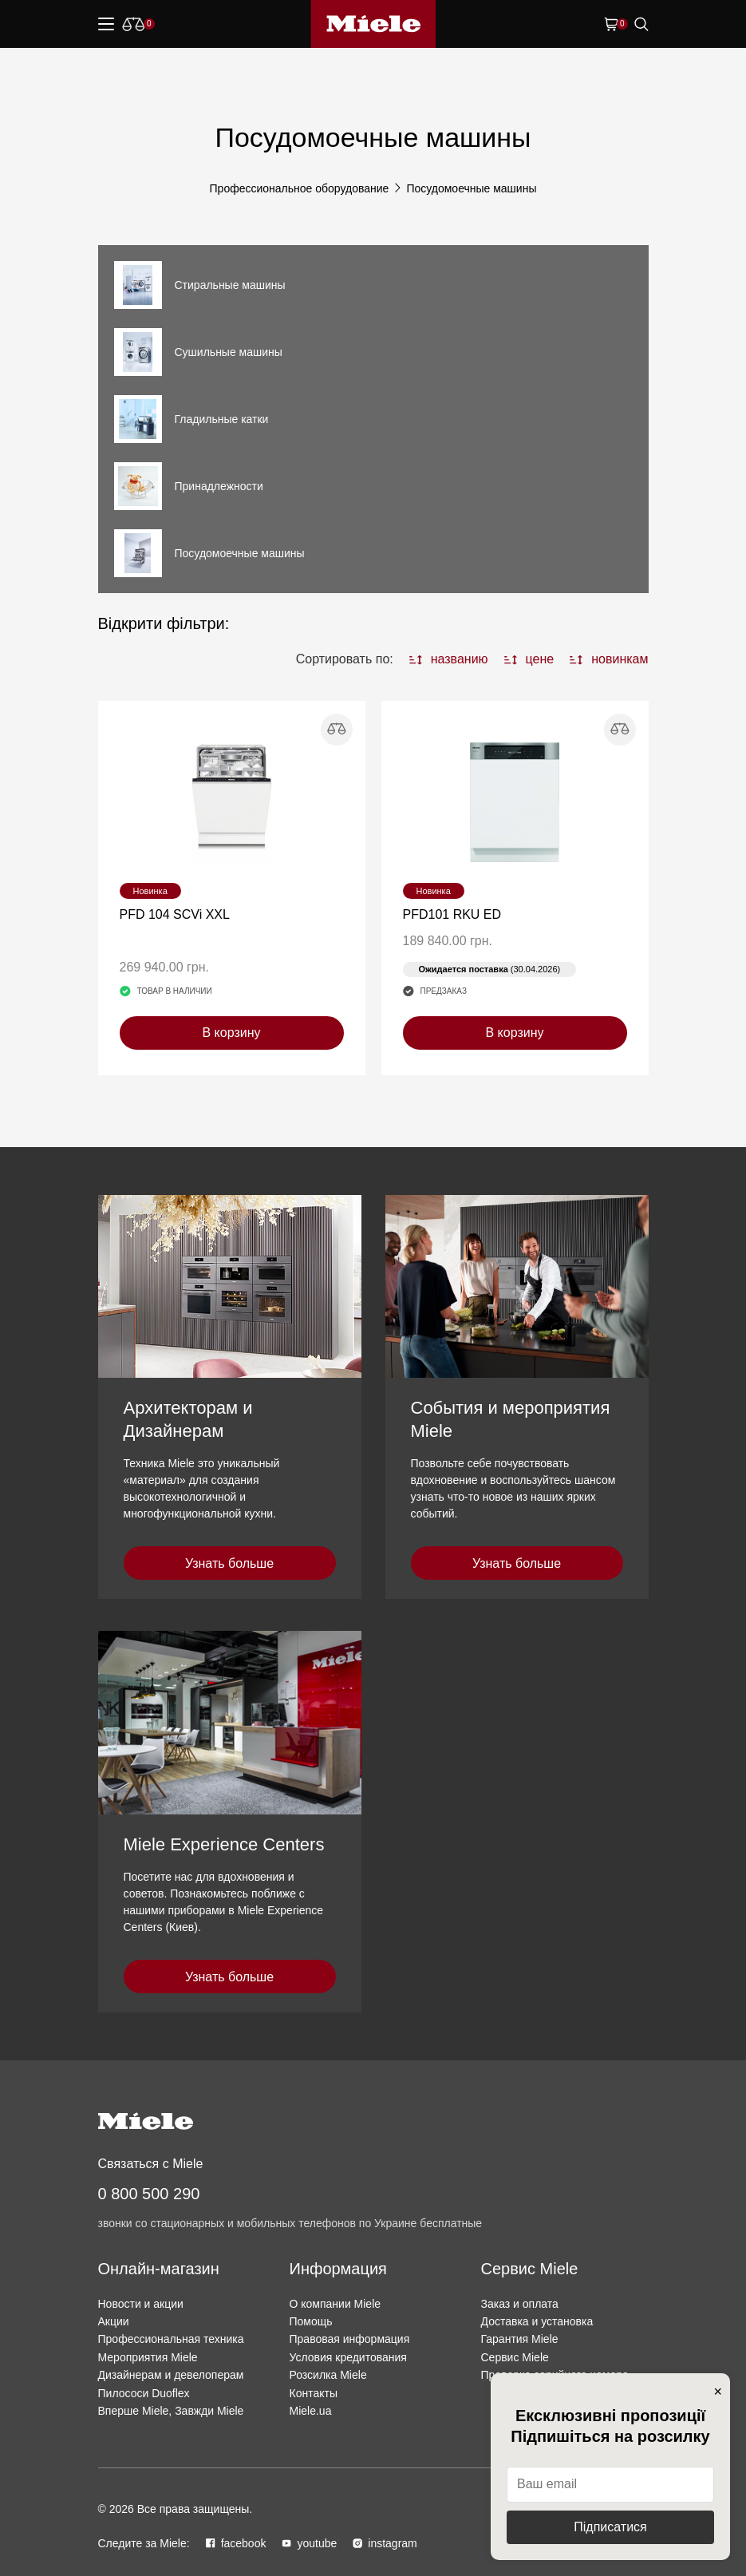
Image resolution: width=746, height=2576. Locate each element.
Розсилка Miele (328, 2374)
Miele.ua (311, 2410)
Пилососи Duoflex (144, 2393)
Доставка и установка (537, 2321)
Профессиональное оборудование (299, 188)
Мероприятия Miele (148, 2357)
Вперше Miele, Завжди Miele (171, 2410)
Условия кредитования (348, 2357)
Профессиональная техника (171, 2339)
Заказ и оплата (520, 2303)
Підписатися (610, 2527)
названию (448, 659)
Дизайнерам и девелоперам (171, 2374)
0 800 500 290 (149, 2193)
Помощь (311, 2321)
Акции (113, 2321)
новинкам (609, 659)
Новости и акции (141, 2303)
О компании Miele (335, 2303)
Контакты (313, 2393)
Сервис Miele (515, 2357)
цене (529, 659)
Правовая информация (350, 2339)
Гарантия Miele (520, 2339)
